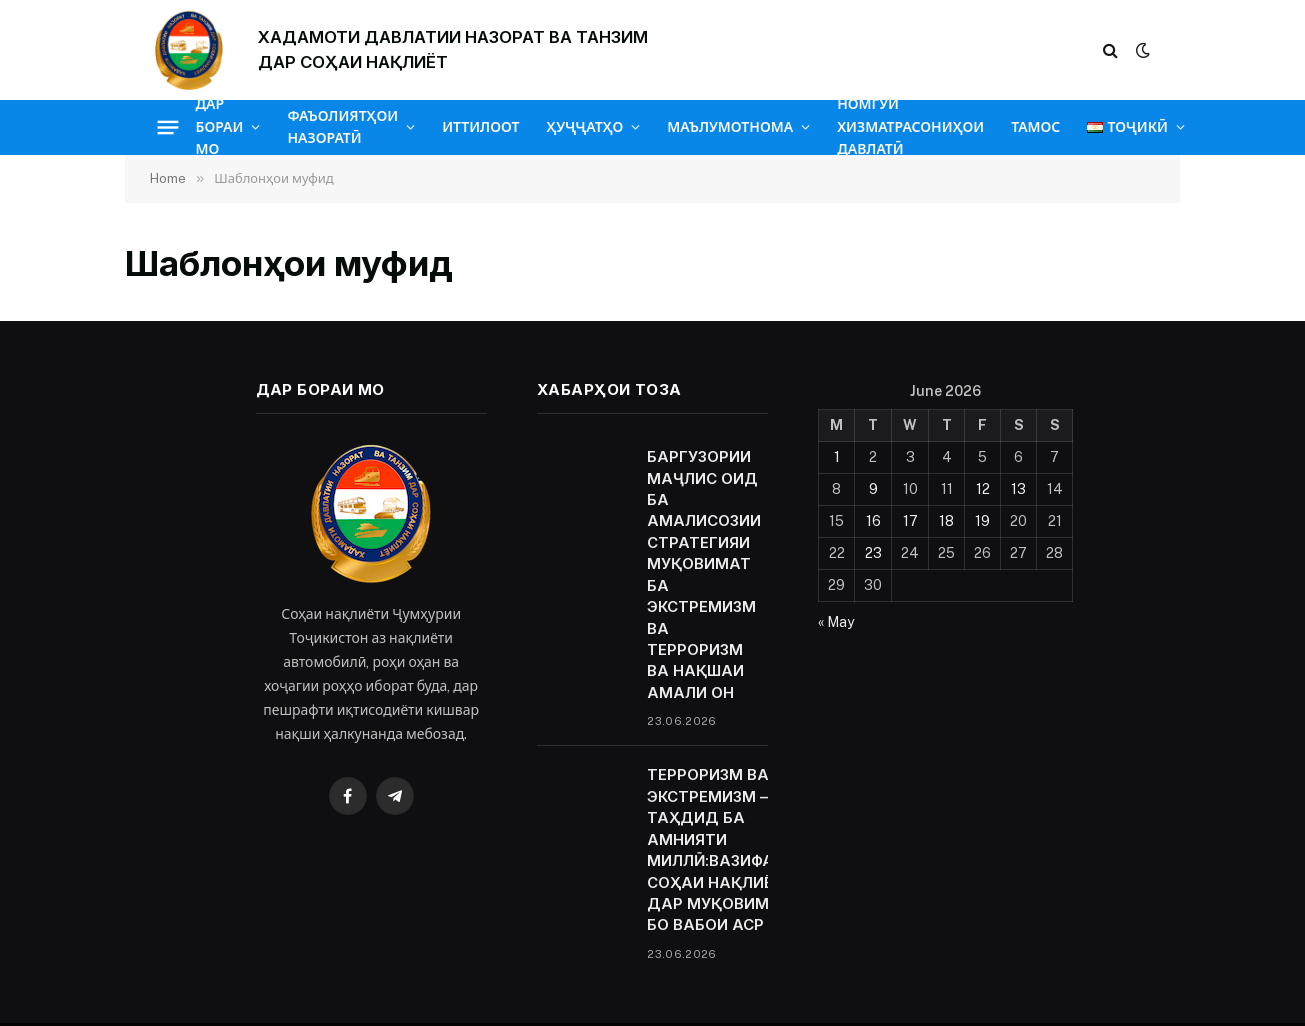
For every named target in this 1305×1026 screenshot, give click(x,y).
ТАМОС (1035, 127)
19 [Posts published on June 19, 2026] (982, 521)
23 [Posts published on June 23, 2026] (873, 553)
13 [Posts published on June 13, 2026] (1018, 489)
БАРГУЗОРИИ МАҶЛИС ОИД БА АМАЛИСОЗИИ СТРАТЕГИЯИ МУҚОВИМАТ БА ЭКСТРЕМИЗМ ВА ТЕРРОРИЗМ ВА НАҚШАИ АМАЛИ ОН (703, 574)
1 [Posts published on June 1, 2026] (837, 457)
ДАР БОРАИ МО (220, 127)
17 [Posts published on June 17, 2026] (910, 521)
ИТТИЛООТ (480, 127)
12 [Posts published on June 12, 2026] (983, 489)
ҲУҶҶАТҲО (584, 127)
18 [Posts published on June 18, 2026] (946, 521)
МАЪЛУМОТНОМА (730, 127)
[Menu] (167, 127)
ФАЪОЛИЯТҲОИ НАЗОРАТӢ (342, 127)
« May (836, 622)
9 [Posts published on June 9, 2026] (873, 489)
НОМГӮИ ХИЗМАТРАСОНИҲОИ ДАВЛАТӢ (910, 127)
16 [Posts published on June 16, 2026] (873, 521)
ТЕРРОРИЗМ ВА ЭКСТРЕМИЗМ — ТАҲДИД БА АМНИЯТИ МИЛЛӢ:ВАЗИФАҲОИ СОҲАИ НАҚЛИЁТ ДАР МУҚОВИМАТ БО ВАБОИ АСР (727, 849)
